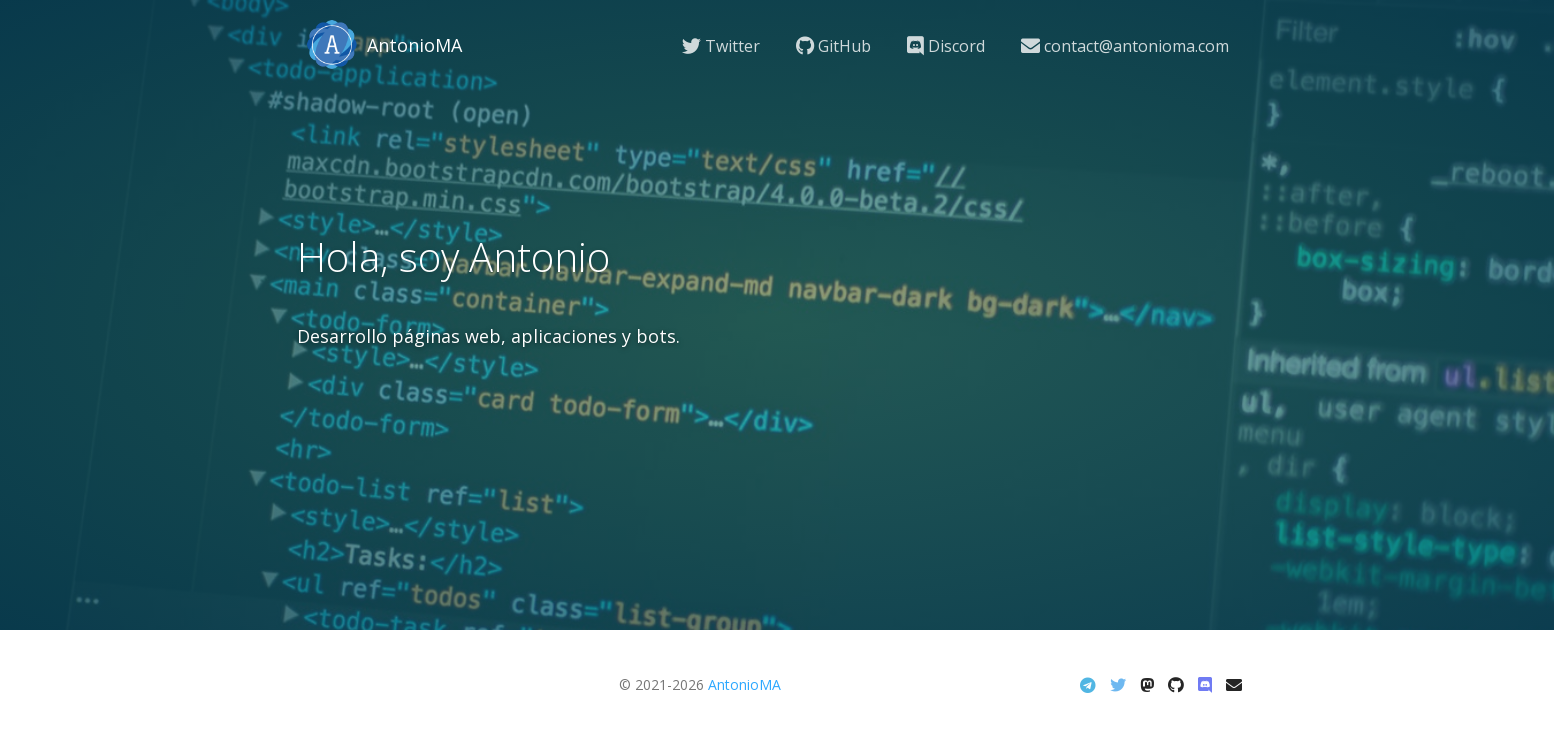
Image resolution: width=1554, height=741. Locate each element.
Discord (946, 46)
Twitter (721, 46)
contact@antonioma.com (1125, 46)
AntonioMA (744, 684)
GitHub (833, 46)
